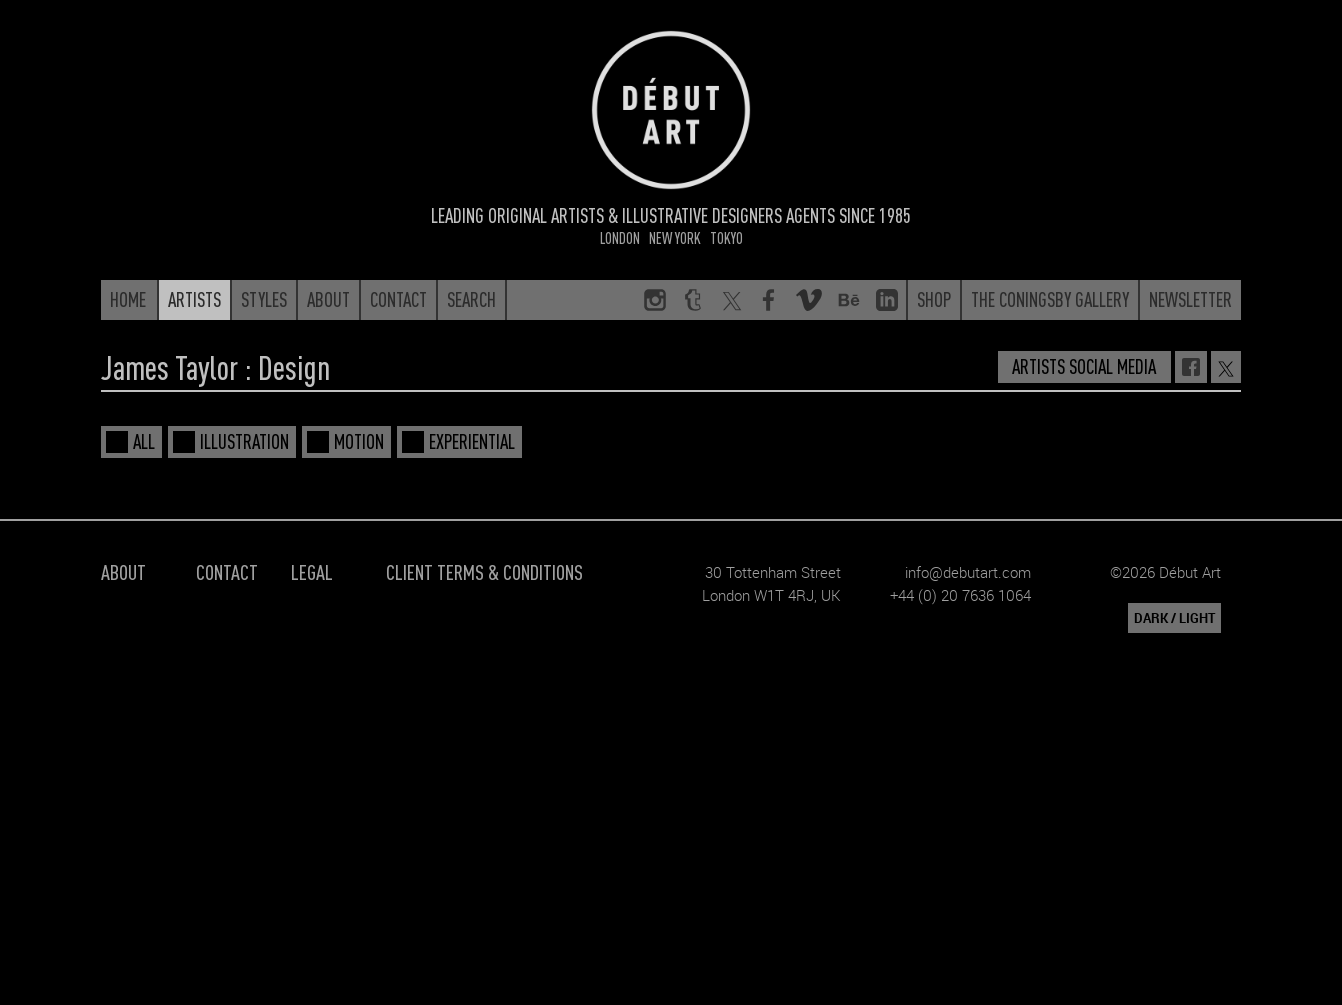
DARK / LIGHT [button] (1174, 618)
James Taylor (169, 367)
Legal (312, 571)
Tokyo (726, 237)
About (123, 571)
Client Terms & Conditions (484, 571)
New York (675, 237)
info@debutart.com (968, 572)
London (620, 237)
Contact (227, 571)
